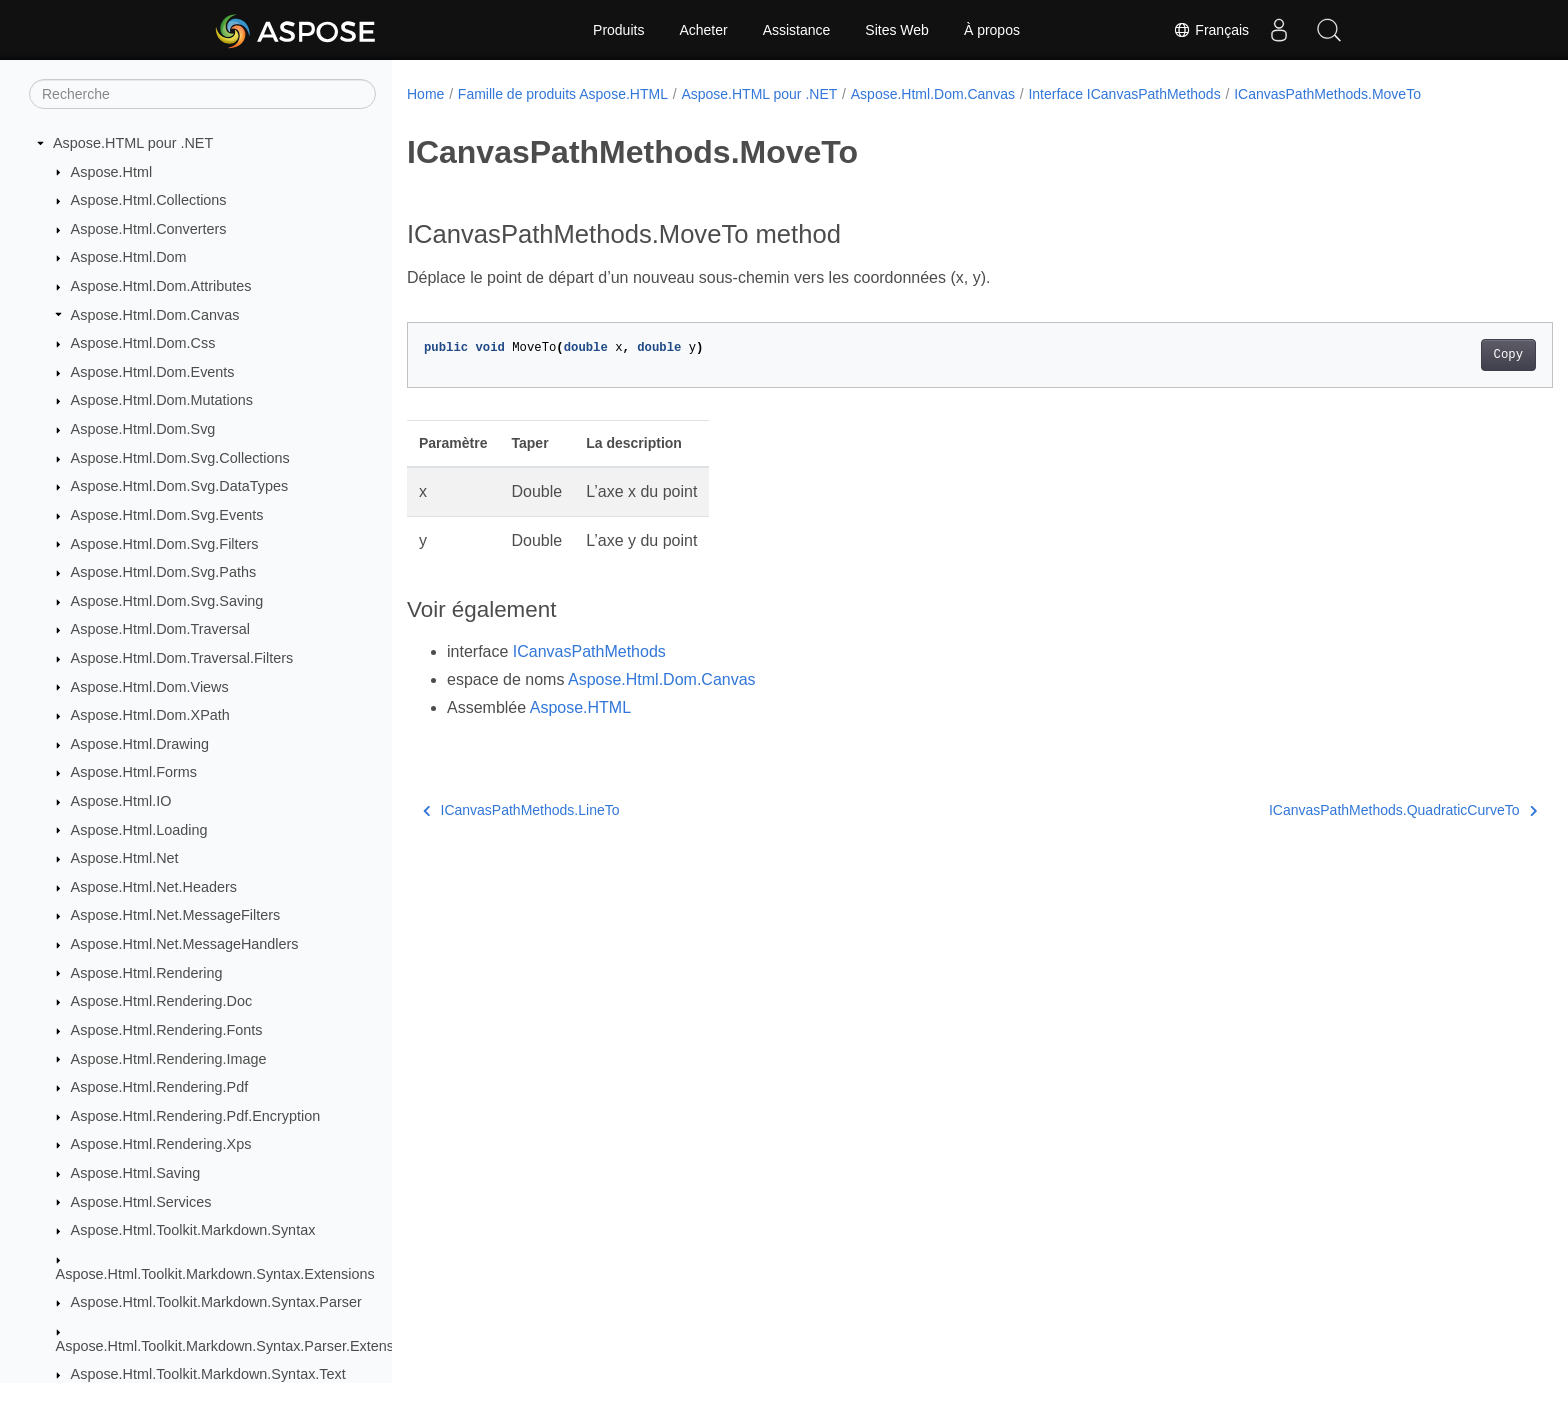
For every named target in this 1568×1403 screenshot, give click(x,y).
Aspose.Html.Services (141, 1202)
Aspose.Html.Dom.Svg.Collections (180, 458)
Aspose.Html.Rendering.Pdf (160, 1087)
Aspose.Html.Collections (149, 200)
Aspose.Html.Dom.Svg (143, 429)
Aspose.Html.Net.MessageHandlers (185, 944)
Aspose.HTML (580, 707)
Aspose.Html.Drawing (140, 744)
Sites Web (897, 30)
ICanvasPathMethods (589, 651)
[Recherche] (202, 94)
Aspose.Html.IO (121, 801)
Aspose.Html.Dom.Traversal (160, 629)
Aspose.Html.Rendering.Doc (162, 1001)
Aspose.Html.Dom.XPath (150, 715)
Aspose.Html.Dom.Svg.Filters (165, 544)
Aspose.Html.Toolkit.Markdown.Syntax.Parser (216, 1302)
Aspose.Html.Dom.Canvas (155, 315)
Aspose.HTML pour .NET (133, 143)
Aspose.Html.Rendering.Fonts (167, 1030)
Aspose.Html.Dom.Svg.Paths (164, 572)
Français (1211, 30)
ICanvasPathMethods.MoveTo (1327, 94)
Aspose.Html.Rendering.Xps (161, 1144)
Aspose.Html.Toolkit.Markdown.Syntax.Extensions (215, 1274)
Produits (618, 30)
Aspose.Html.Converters (149, 229)
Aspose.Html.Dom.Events (153, 372)
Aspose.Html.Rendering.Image (169, 1059)
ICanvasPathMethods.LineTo (521, 810)
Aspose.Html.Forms (134, 772)
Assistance (797, 30)
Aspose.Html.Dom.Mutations (162, 400)
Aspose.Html (112, 172)
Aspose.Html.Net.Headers (154, 887)
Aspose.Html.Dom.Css (143, 343)
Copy (1429, 355)
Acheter (703, 30)
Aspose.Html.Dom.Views (150, 687)
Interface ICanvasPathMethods (1124, 94)
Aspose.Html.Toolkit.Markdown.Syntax (193, 1230)
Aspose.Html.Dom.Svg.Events (167, 515)
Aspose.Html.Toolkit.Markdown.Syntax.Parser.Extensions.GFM (256, 1346)
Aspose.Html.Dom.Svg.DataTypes (180, 486)
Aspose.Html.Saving (136, 1173)
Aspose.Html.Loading (139, 830)
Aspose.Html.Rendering (147, 973)
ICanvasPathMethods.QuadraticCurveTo (1324, 810)
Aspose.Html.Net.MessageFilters (176, 915)
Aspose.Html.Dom (129, 257)
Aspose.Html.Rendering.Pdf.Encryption (196, 1116)
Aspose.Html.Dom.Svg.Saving (167, 601)
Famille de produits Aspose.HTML (563, 94)
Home (425, 94)
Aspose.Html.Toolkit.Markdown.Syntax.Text (208, 1374)
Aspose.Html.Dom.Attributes (161, 286)
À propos (992, 30)
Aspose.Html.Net (125, 858)
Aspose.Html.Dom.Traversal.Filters (182, 658)
